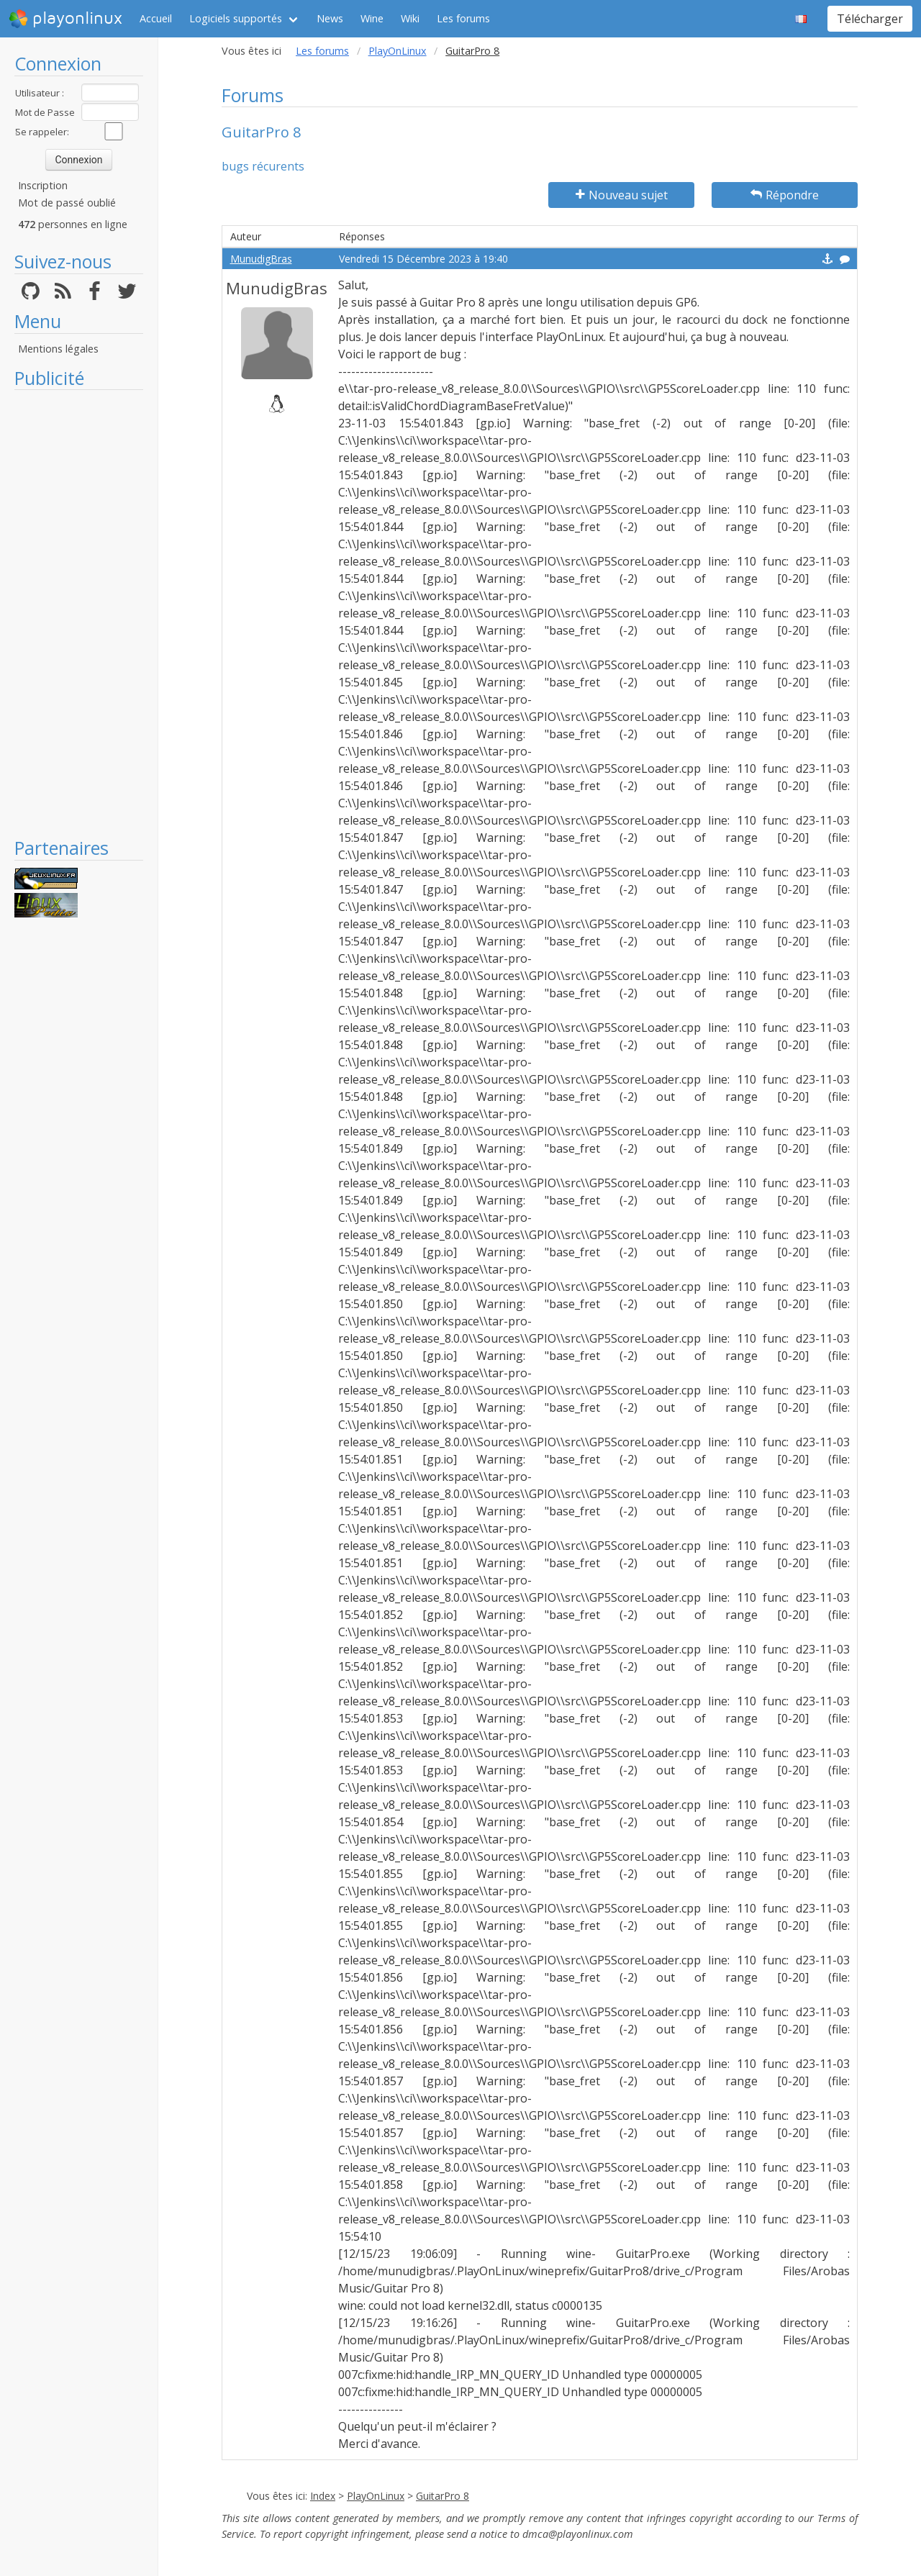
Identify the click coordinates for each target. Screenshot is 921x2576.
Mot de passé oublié (67, 202)
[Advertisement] (78, 613)
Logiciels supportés (235, 18)
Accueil (156, 18)
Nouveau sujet (622, 195)
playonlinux (65, 19)
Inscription (43, 185)
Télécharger (870, 19)
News (330, 18)
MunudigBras (261, 259)
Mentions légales (58, 348)
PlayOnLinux (397, 51)
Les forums (463, 18)
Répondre (784, 195)
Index (322, 2496)
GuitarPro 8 (442, 2496)
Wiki (410, 18)
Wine (372, 18)
